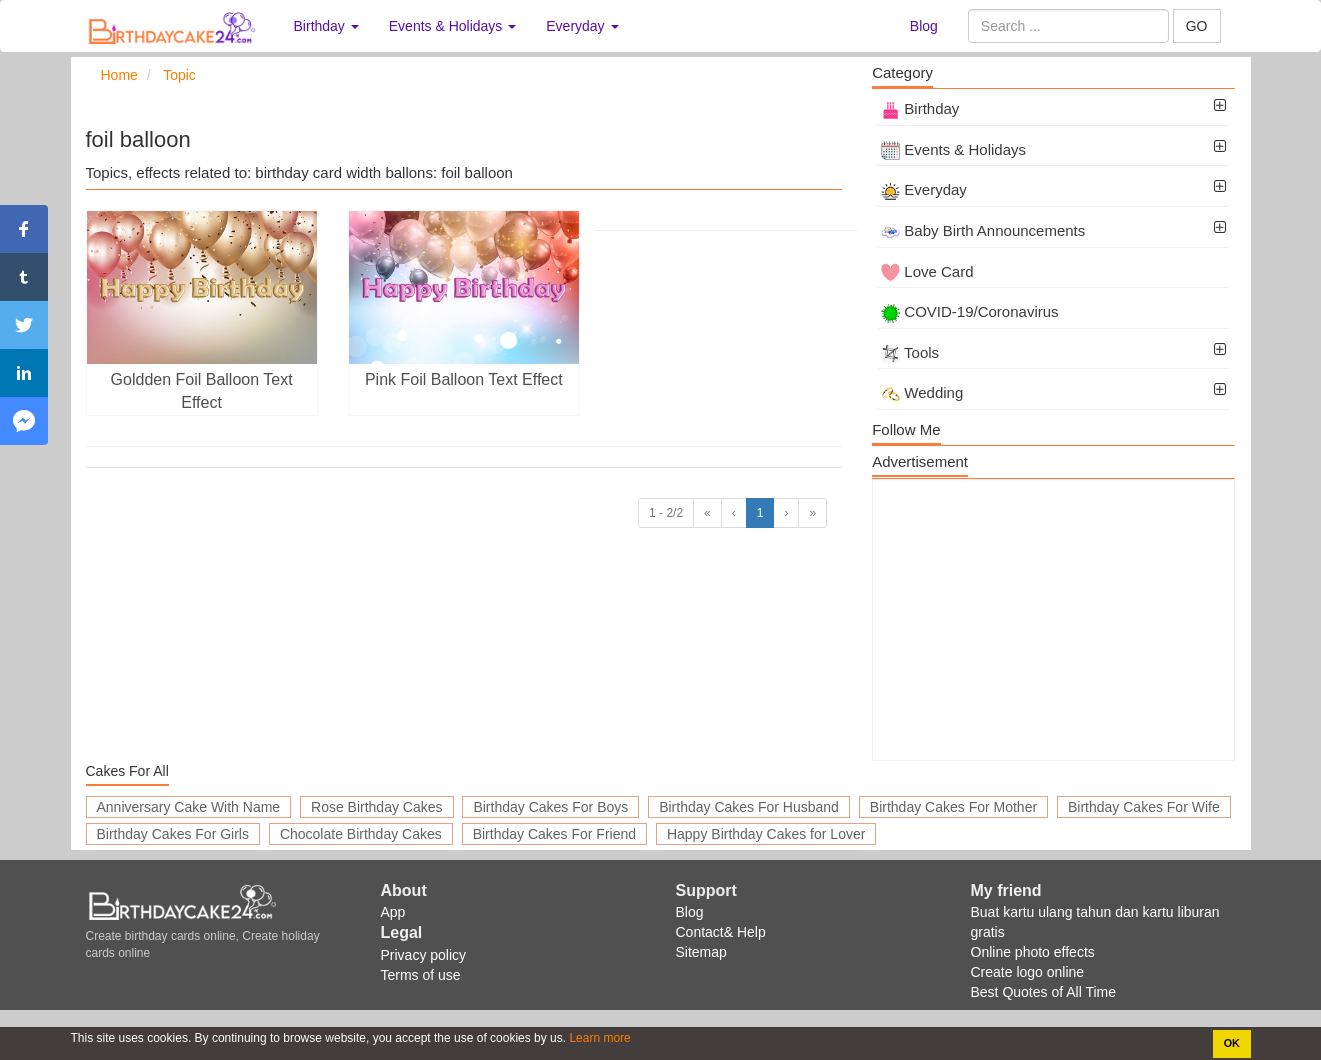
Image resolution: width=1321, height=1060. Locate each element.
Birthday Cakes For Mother (953, 807)
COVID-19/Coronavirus (969, 311)
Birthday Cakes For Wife (1144, 807)
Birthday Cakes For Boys (550, 807)
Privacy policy (424, 955)
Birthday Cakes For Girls (173, 834)
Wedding (922, 392)
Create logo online (1028, 972)
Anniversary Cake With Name (189, 807)
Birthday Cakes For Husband (749, 807)
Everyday (924, 189)
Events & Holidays (953, 149)
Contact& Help (721, 932)
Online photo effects (1033, 952)
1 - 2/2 (666, 513)
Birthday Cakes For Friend (554, 834)
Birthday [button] (326, 26)
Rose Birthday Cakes (377, 807)
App (393, 912)
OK (1232, 1043)
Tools (910, 352)
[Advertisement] (1053, 620)
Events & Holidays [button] (453, 26)
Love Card (927, 271)
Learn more (598, 1038)
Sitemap (701, 952)
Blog (924, 26)
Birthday (920, 108)
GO (1197, 26)
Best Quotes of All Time (1044, 992)
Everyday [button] (582, 26)
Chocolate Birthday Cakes (361, 834)
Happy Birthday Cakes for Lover (766, 834)
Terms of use (421, 975)
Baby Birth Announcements (983, 230)
